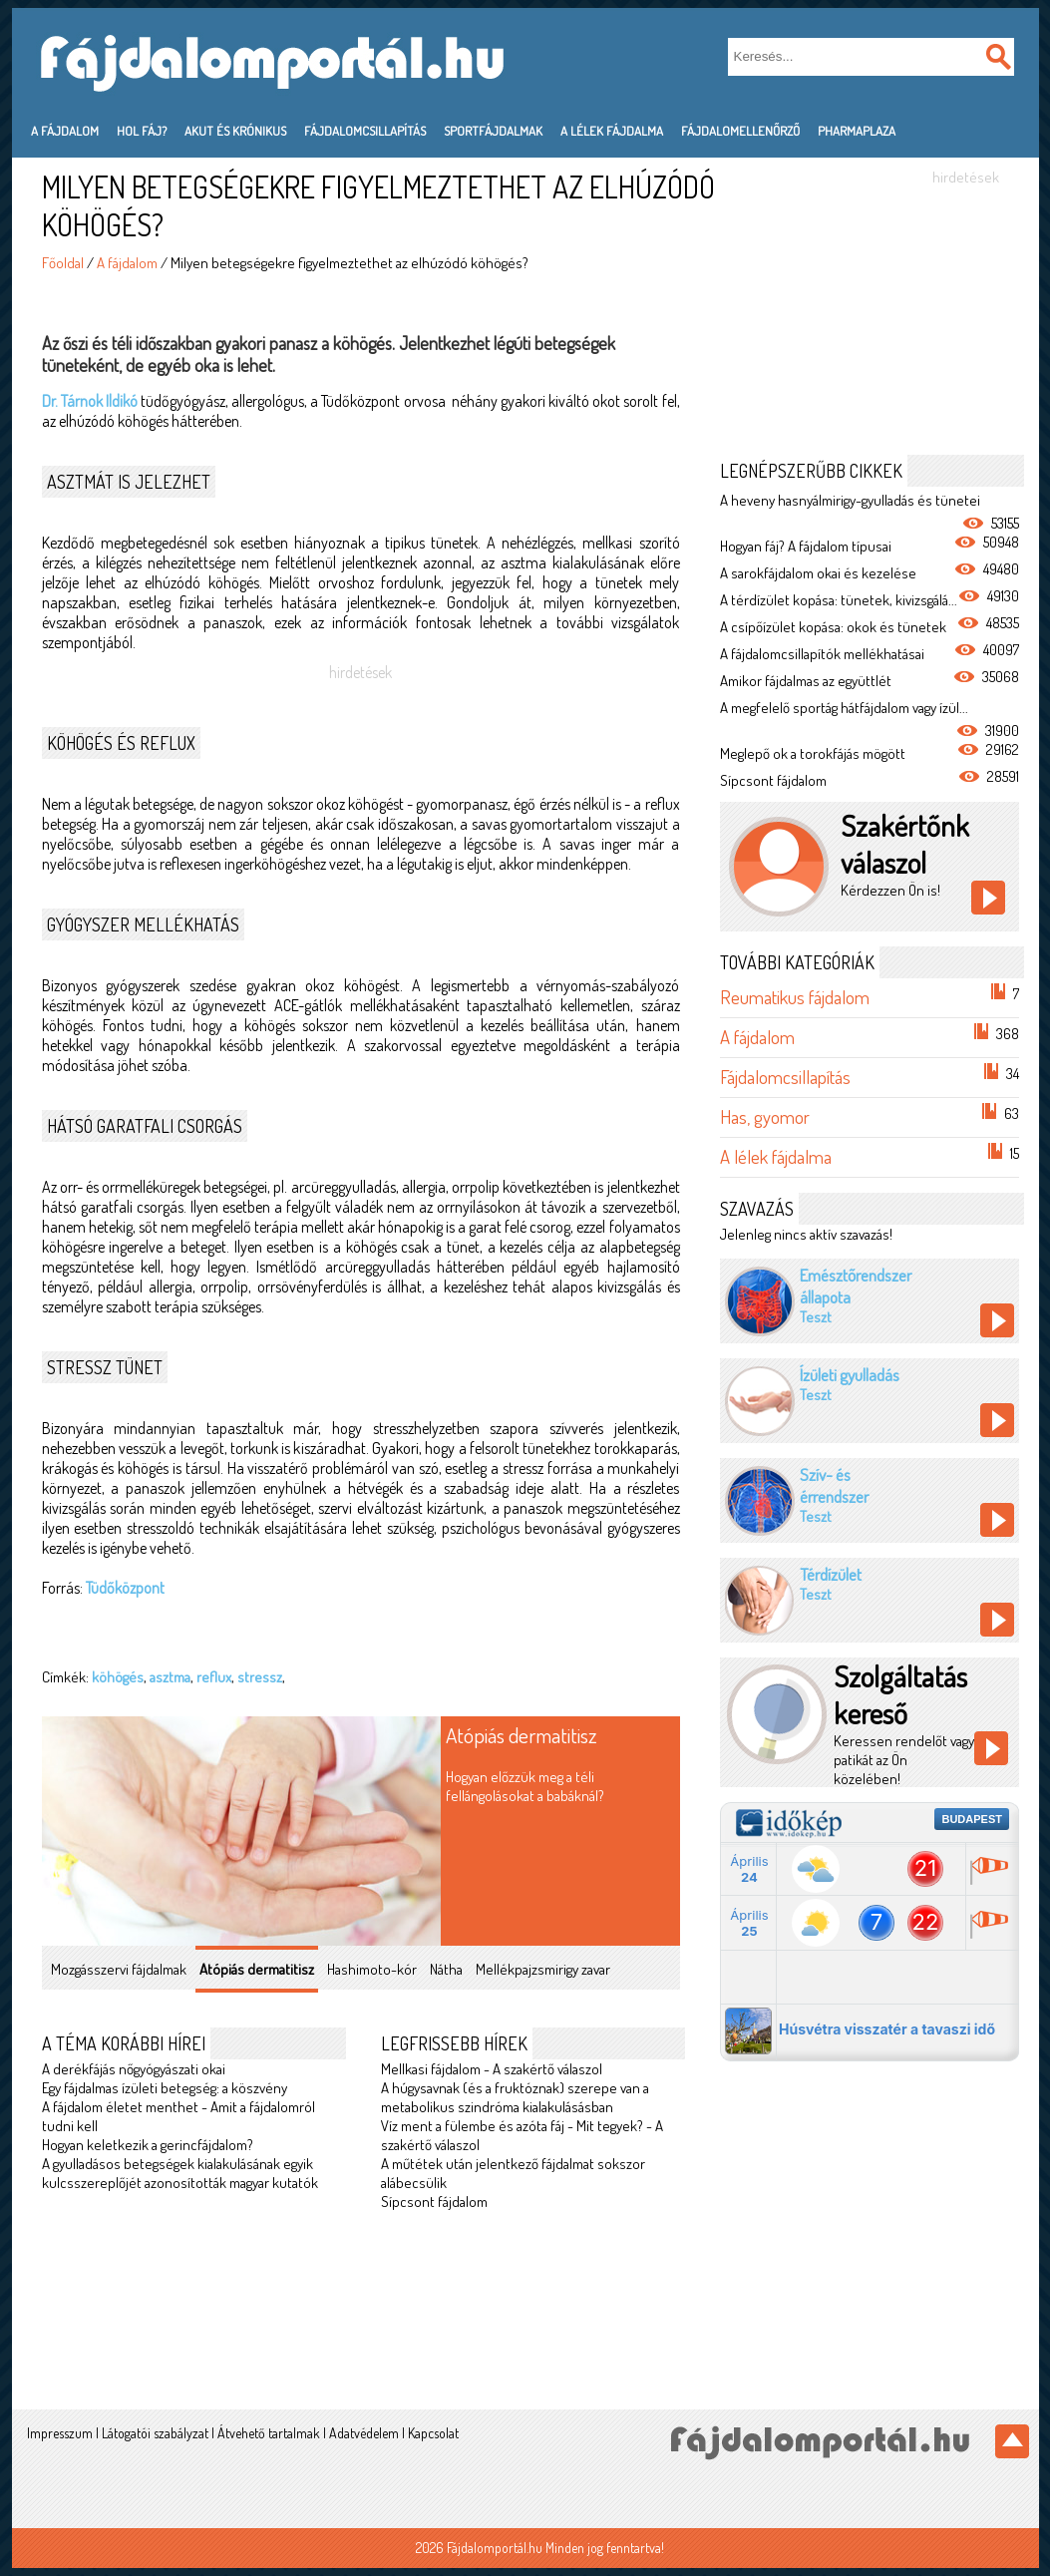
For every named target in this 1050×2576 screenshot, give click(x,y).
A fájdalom (65, 131)
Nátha (446, 1969)
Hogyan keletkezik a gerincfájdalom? (147, 2144)
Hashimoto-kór (372, 1969)
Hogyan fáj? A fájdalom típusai (805, 546)
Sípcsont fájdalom (434, 2201)
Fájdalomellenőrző (740, 131)
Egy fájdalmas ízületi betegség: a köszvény (164, 2087)
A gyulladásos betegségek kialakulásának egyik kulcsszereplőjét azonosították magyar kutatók (180, 2173)
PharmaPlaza (856, 131)
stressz (259, 1676)
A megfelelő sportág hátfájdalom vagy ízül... (844, 707)
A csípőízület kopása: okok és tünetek (833, 626)
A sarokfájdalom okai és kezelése (818, 572)
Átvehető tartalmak (268, 2432)
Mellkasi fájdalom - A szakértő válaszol (491, 2068)
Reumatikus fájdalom (795, 996)
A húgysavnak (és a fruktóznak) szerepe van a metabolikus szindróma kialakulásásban (515, 2097)
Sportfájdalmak (493, 131)
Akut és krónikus (235, 131)
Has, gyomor (765, 1116)
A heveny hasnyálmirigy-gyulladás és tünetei (850, 500)
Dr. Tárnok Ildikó (90, 401)
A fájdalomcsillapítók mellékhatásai (822, 653)
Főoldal (63, 262)
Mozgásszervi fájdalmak (118, 1969)
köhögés (118, 1676)
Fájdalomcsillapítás (365, 131)
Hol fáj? (142, 131)
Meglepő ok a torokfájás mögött (812, 753)
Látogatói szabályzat (155, 2432)
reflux (213, 1676)
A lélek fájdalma (611, 131)
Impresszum (60, 2432)
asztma (170, 1676)
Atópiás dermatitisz (521, 1734)
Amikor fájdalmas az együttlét (805, 680)
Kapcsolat (433, 2432)
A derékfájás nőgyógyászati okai (133, 2068)
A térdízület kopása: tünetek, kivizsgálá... (838, 599)
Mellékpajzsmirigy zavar (543, 1969)
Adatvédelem (364, 2432)
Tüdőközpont (125, 1588)
